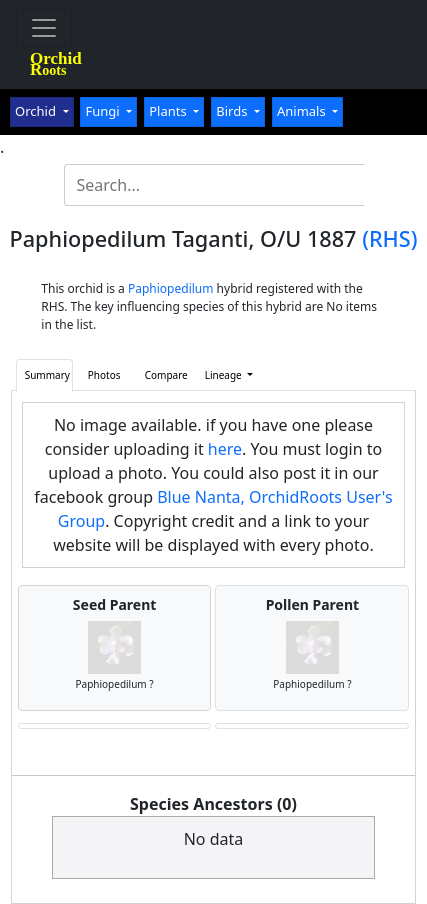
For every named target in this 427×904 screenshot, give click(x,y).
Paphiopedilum (171, 288)
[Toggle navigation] (44, 28)
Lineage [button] (225, 375)
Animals (303, 111)
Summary (47, 375)
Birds (233, 111)
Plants (169, 111)
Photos (104, 375)
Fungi (104, 111)
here (225, 449)
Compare (166, 375)
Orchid (37, 111)
